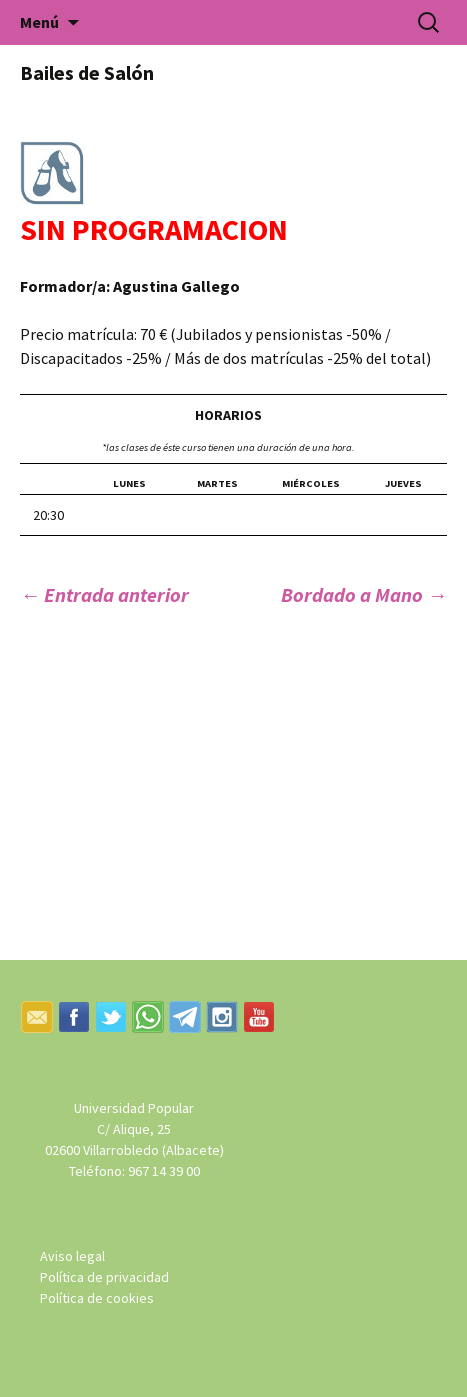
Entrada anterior (104, 594)
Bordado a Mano (364, 594)
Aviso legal (72, 1256)
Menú (39, 22)
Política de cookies (97, 1298)
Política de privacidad (104, 1277)
